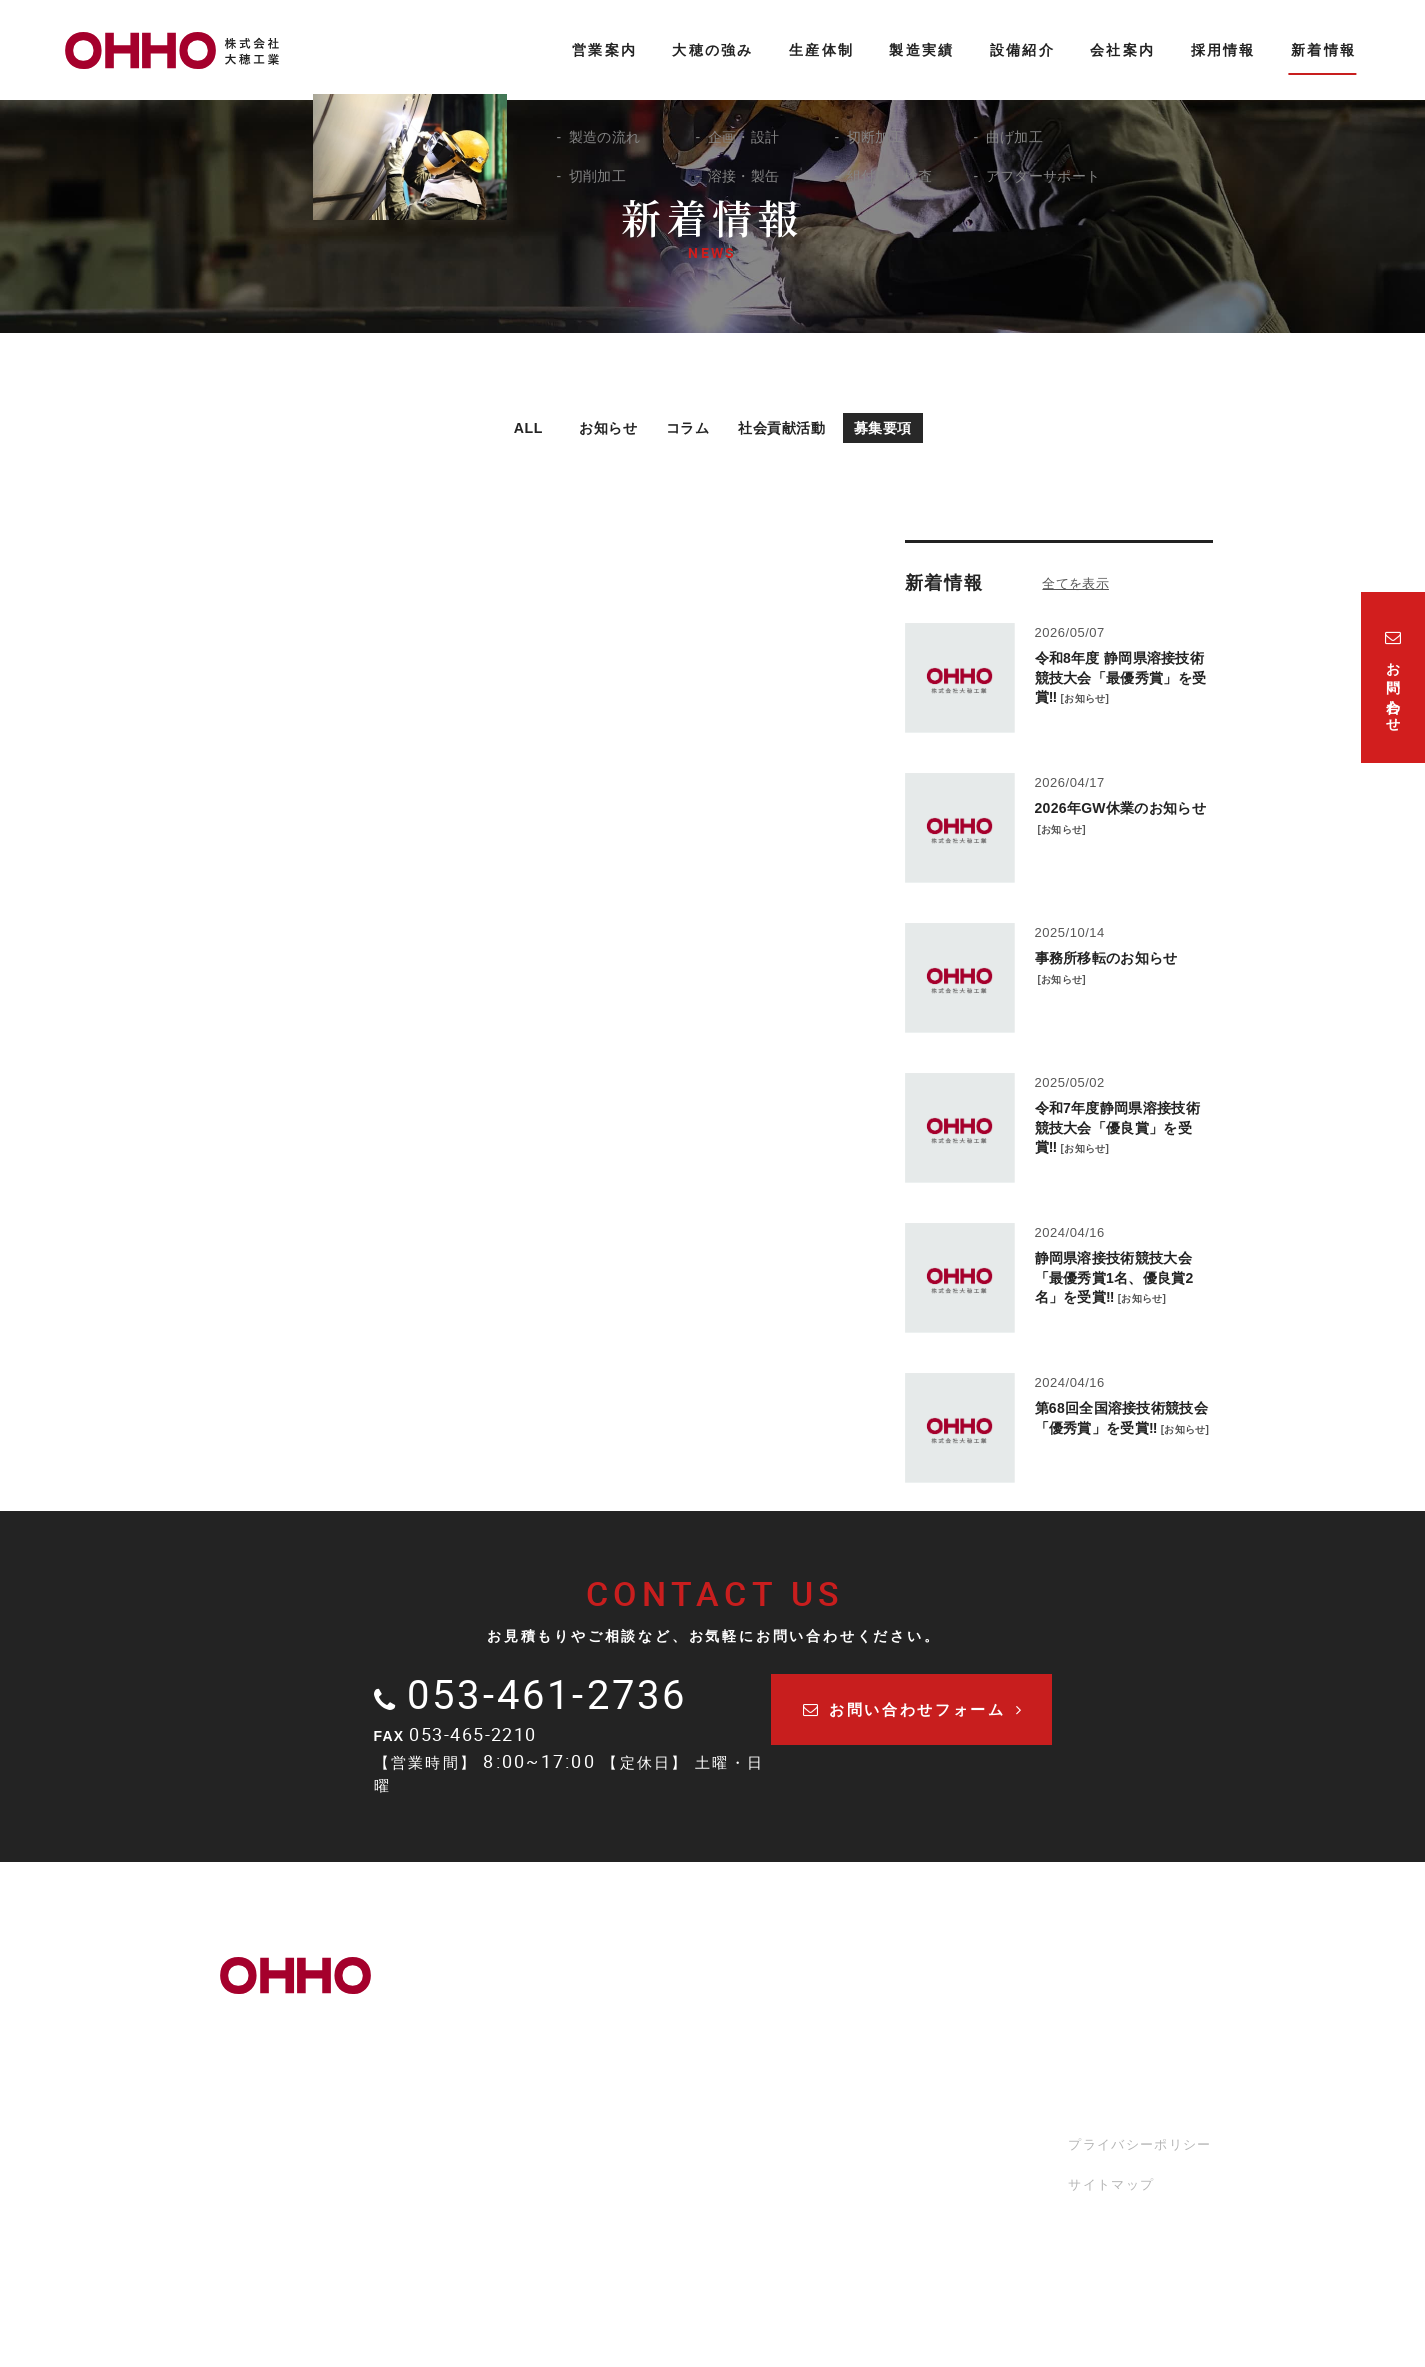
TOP (613, 1969)
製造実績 (949, 1969)
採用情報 (949, 2120)
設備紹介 (949, 2000)
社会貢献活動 (788, 427)
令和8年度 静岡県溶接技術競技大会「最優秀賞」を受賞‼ (1121, 678)
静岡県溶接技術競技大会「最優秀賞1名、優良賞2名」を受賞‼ (1114, 1278)
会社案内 (949, 2031)
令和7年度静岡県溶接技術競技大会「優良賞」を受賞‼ (1117, 1128)
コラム (678, 427)
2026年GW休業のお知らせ (1120, 809)
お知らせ (583, 427)
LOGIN (712, 2338)
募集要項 (908, 427)
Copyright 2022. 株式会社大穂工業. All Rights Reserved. (713, 2309)
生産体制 (788, 1969)
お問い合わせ (964, 2181)
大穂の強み (635, 2031)
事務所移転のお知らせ (1106, 959)
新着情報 (949, 2150)
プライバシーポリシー (1142, 2143)
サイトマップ (1114, 2183)
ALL (496, 427)
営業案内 (627, 2000)
